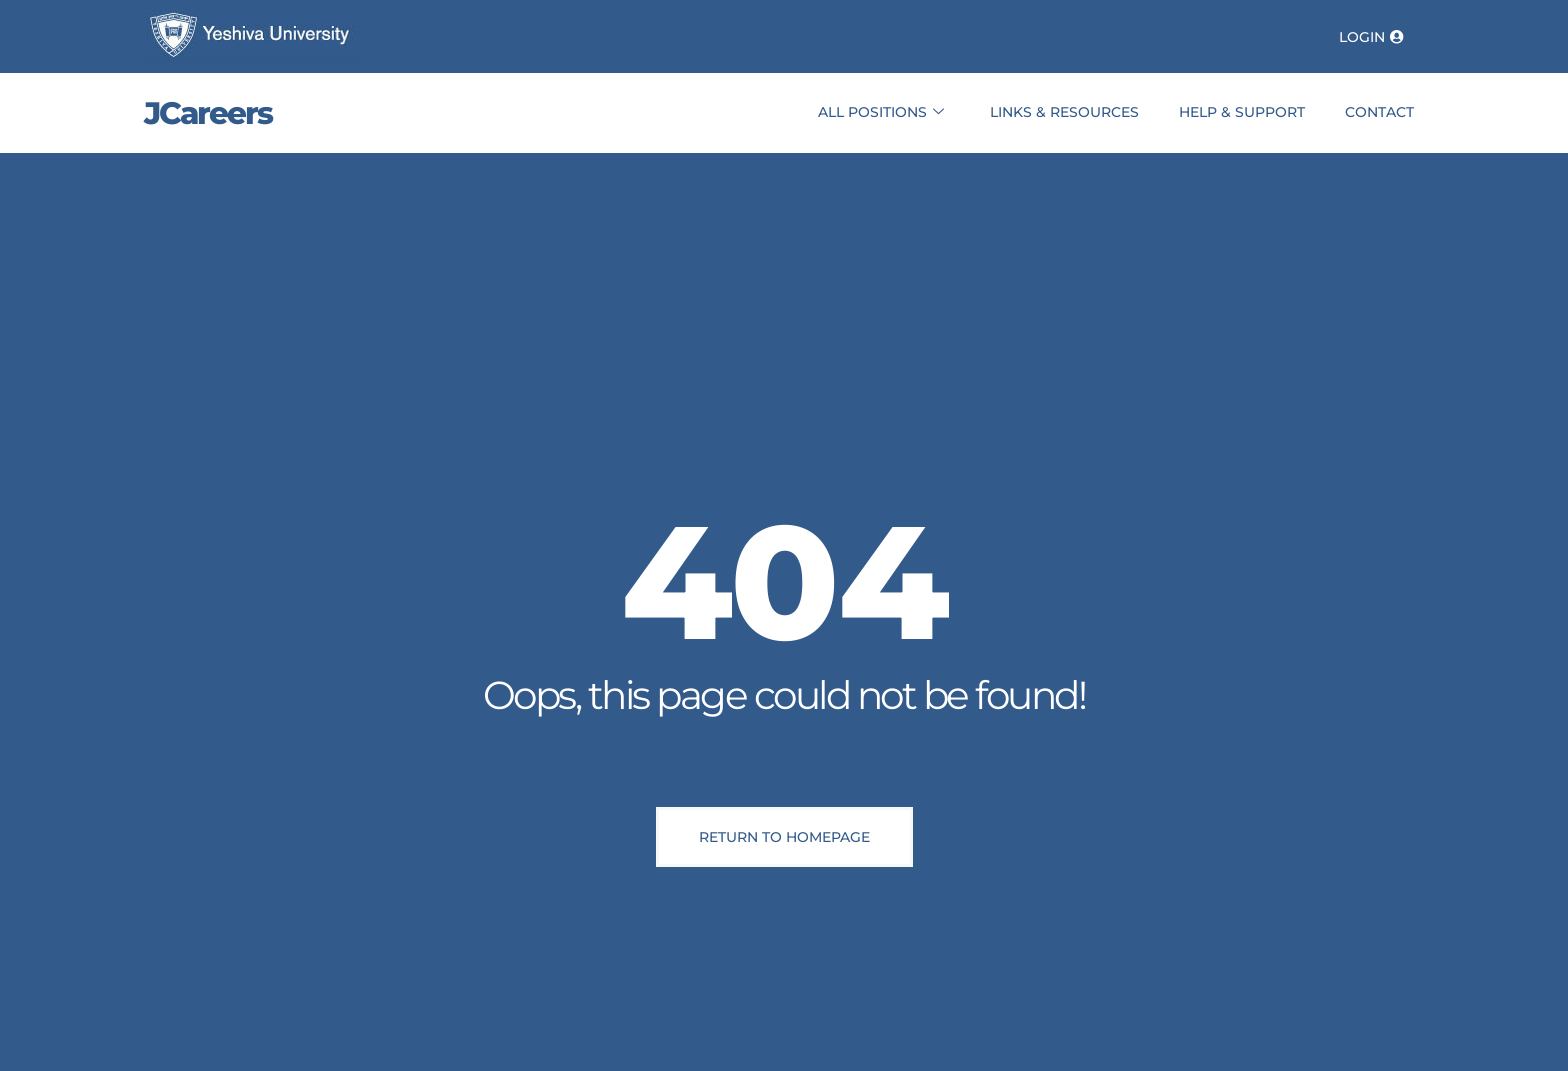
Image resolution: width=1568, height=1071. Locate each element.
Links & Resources (1064, 112)
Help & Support (1242, 112)
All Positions (881, 112)
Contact (1379, 112)
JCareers (208, 113)
